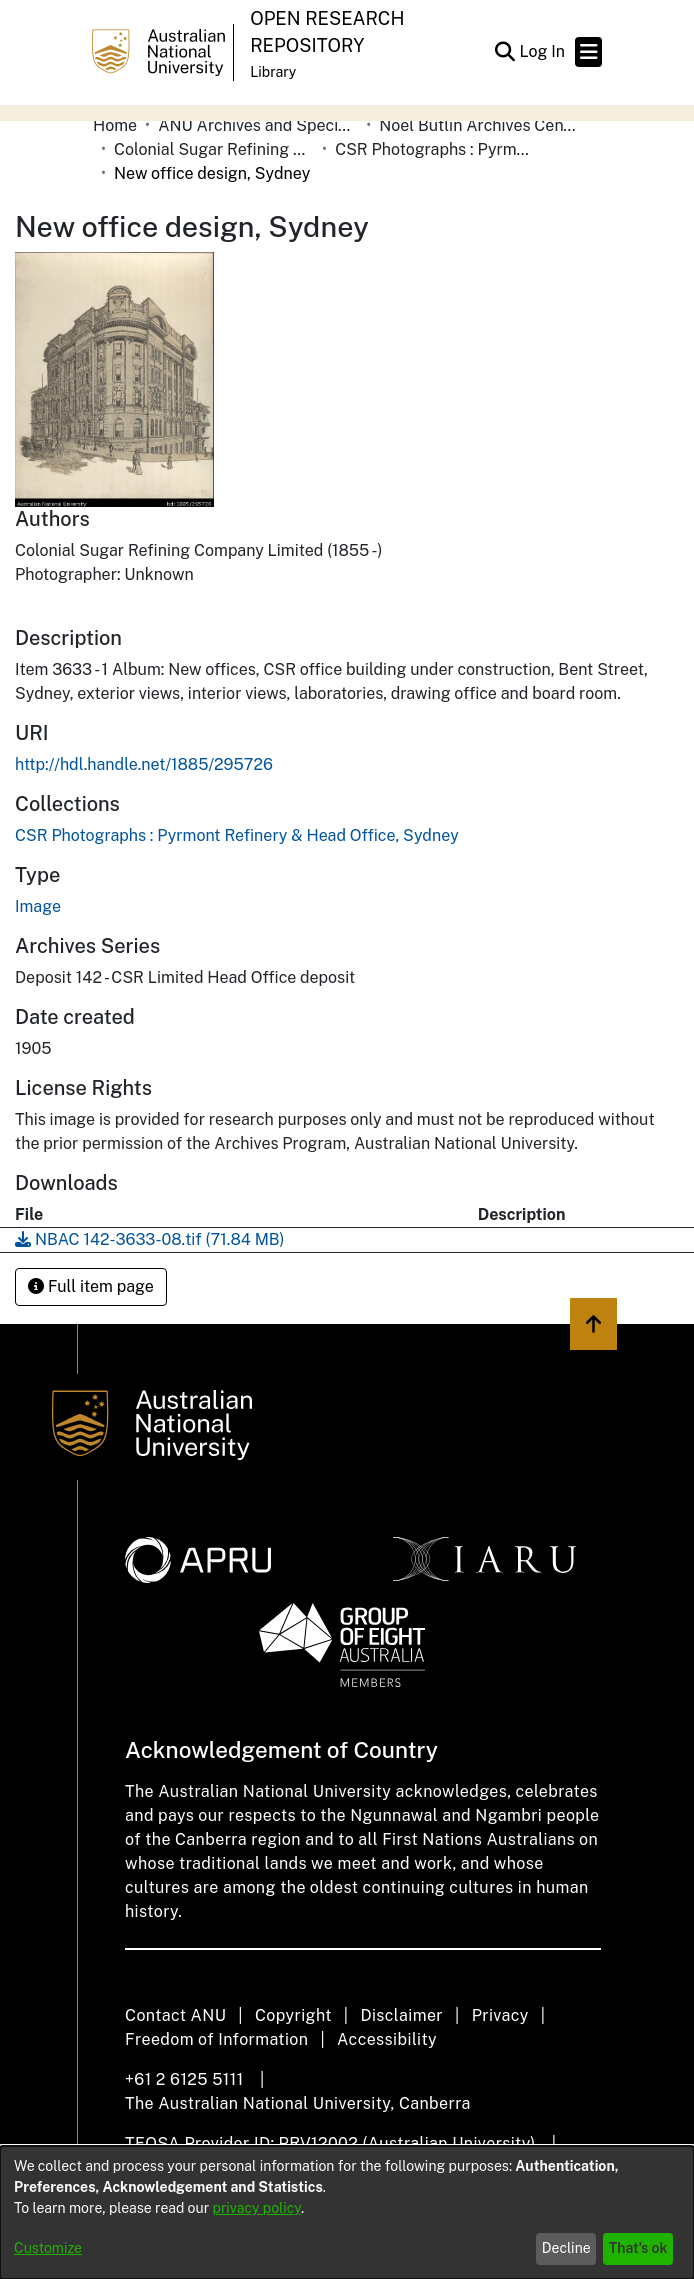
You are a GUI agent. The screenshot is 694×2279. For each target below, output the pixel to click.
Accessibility (387, 2039)
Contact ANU (175, 2015)
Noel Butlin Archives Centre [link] (479, 125)
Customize (48, 2248)
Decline (566, 2248)
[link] (237, 835)
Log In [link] (543, 51)
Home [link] (115, 125)
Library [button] (273, 72)
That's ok (638, 2248)
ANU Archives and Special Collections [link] (258, 125)
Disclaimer (401, 2015)
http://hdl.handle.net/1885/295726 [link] (144, 764)
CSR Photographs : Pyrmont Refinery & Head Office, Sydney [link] (435, 149)
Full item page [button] (91, 1286)
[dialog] (347, 2212)
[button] (504, 52)
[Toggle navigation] (588, 52)
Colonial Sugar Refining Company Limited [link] (214, 149)
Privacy (500, 2015)
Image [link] (38, 906)
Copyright (293, 2015)
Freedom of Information (216, 2039)
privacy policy (257, 2208)
